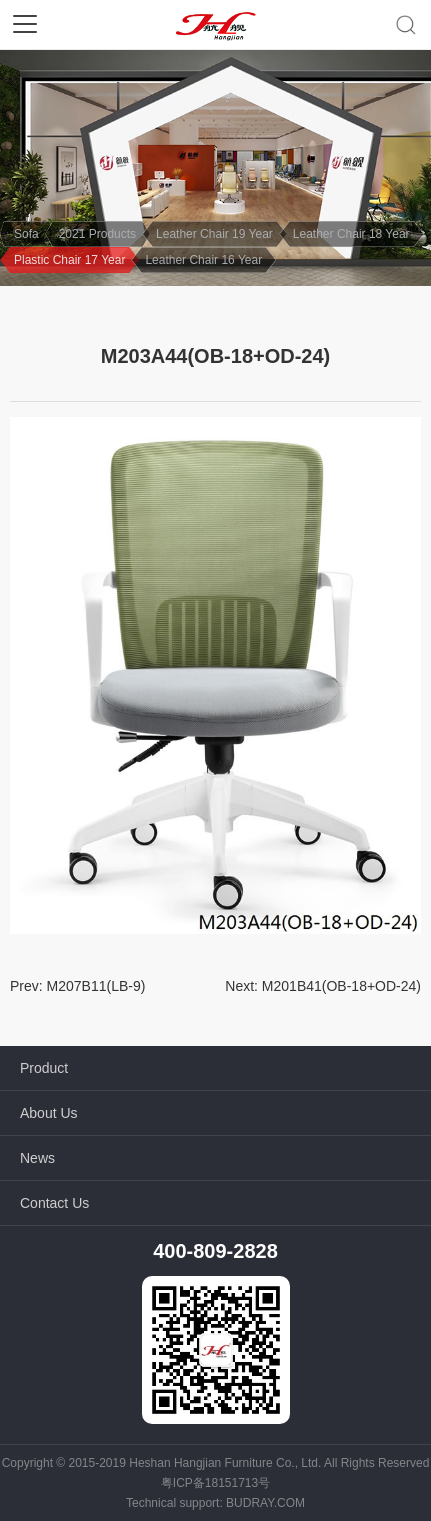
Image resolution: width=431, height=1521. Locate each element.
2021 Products (97, 234)
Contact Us (54, 1203)
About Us (49, 1113)
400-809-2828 (215, 1251)
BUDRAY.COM (265, 1503)
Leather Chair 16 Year (203, 260)
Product (44, 1068)
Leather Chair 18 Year (351, 234)
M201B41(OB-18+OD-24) (341, 986)
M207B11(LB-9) (96, 986)
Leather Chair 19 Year (214, 234)
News (37, 1158)
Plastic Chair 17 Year (69, 260)
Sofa (26, 234)
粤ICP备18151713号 (215, 1483)
